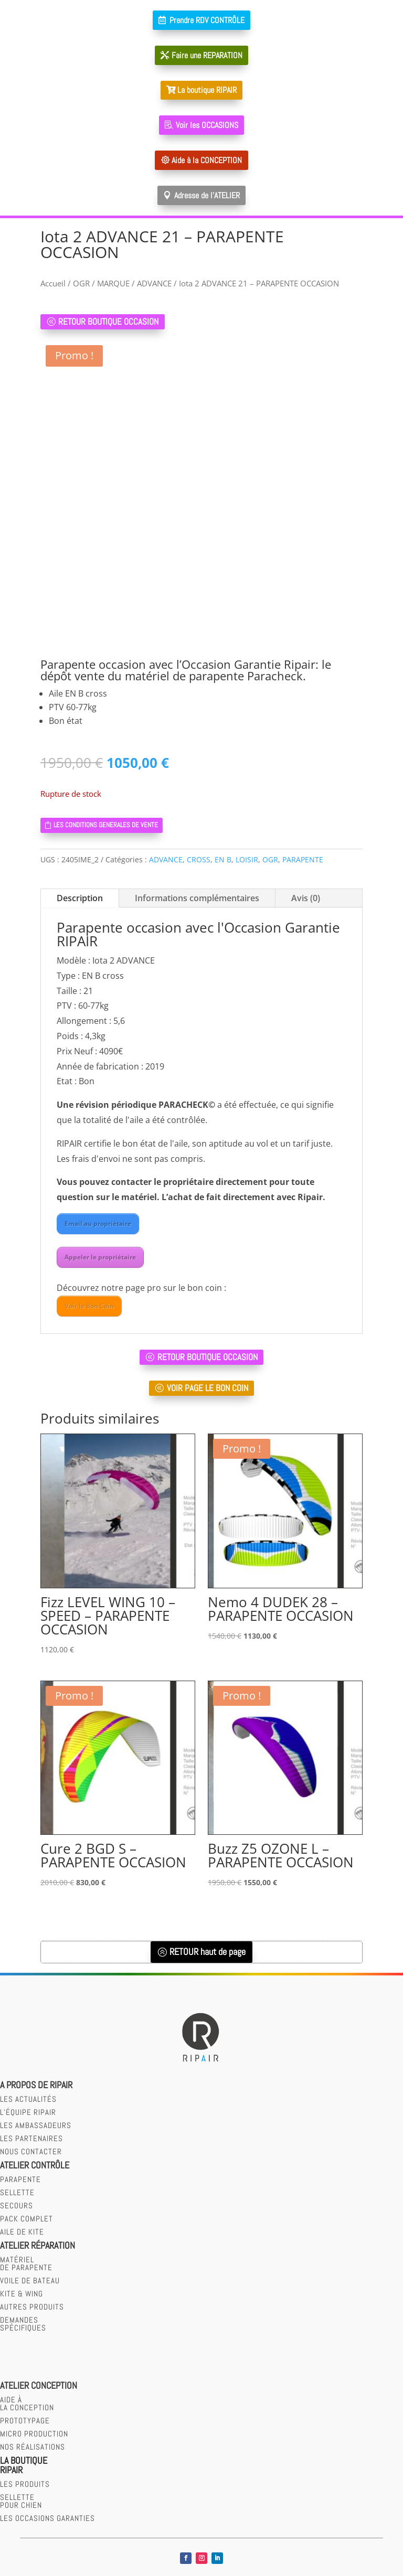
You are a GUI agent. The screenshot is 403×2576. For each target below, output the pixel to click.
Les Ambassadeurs (35, 2126)
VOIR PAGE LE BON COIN (207, 1388)
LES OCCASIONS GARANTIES (47, 2519)
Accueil (53, 283)
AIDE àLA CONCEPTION (27, 2404)
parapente (20, 2180)
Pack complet (26, 2220)
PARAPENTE (302, 860)
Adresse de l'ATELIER (207, 195)
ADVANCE (154, 283)
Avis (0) (305, 899)
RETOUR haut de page (207, 1953)
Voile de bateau (30, 2281)
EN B (223, 860)
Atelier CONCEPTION (38, 2386)
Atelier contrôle (34, 2166)
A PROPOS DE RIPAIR (36, 2086)
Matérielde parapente (26, 2264)
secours (16, 2206)
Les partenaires (31, 2139)
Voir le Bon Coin (89, 1306)
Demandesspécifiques (23, 2325)
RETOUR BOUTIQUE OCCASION (108, 321)
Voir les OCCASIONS (207, 125)
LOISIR (247, 860)
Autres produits (32, 2308)
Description (80, 899)
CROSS (198, 860)
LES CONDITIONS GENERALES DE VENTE (110, 825)
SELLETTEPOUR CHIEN (21, 2501)
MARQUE (113, 283)
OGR (81, 283)
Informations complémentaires (197, 899)
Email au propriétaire (98, 1224)
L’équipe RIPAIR (28, 2113)
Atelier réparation (37, 2246)
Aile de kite (22, 2233)
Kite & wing (21, 2295)
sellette (17, 2193)
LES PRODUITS (25, 2484)
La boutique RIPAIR (207, 89)
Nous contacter (31, 2152)
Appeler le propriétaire (100, 1258)
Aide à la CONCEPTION (207, 160)
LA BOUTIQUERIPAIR (23, 2465)
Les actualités (28, 2100)
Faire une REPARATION (207, 55)
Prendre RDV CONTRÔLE (207, 20)
